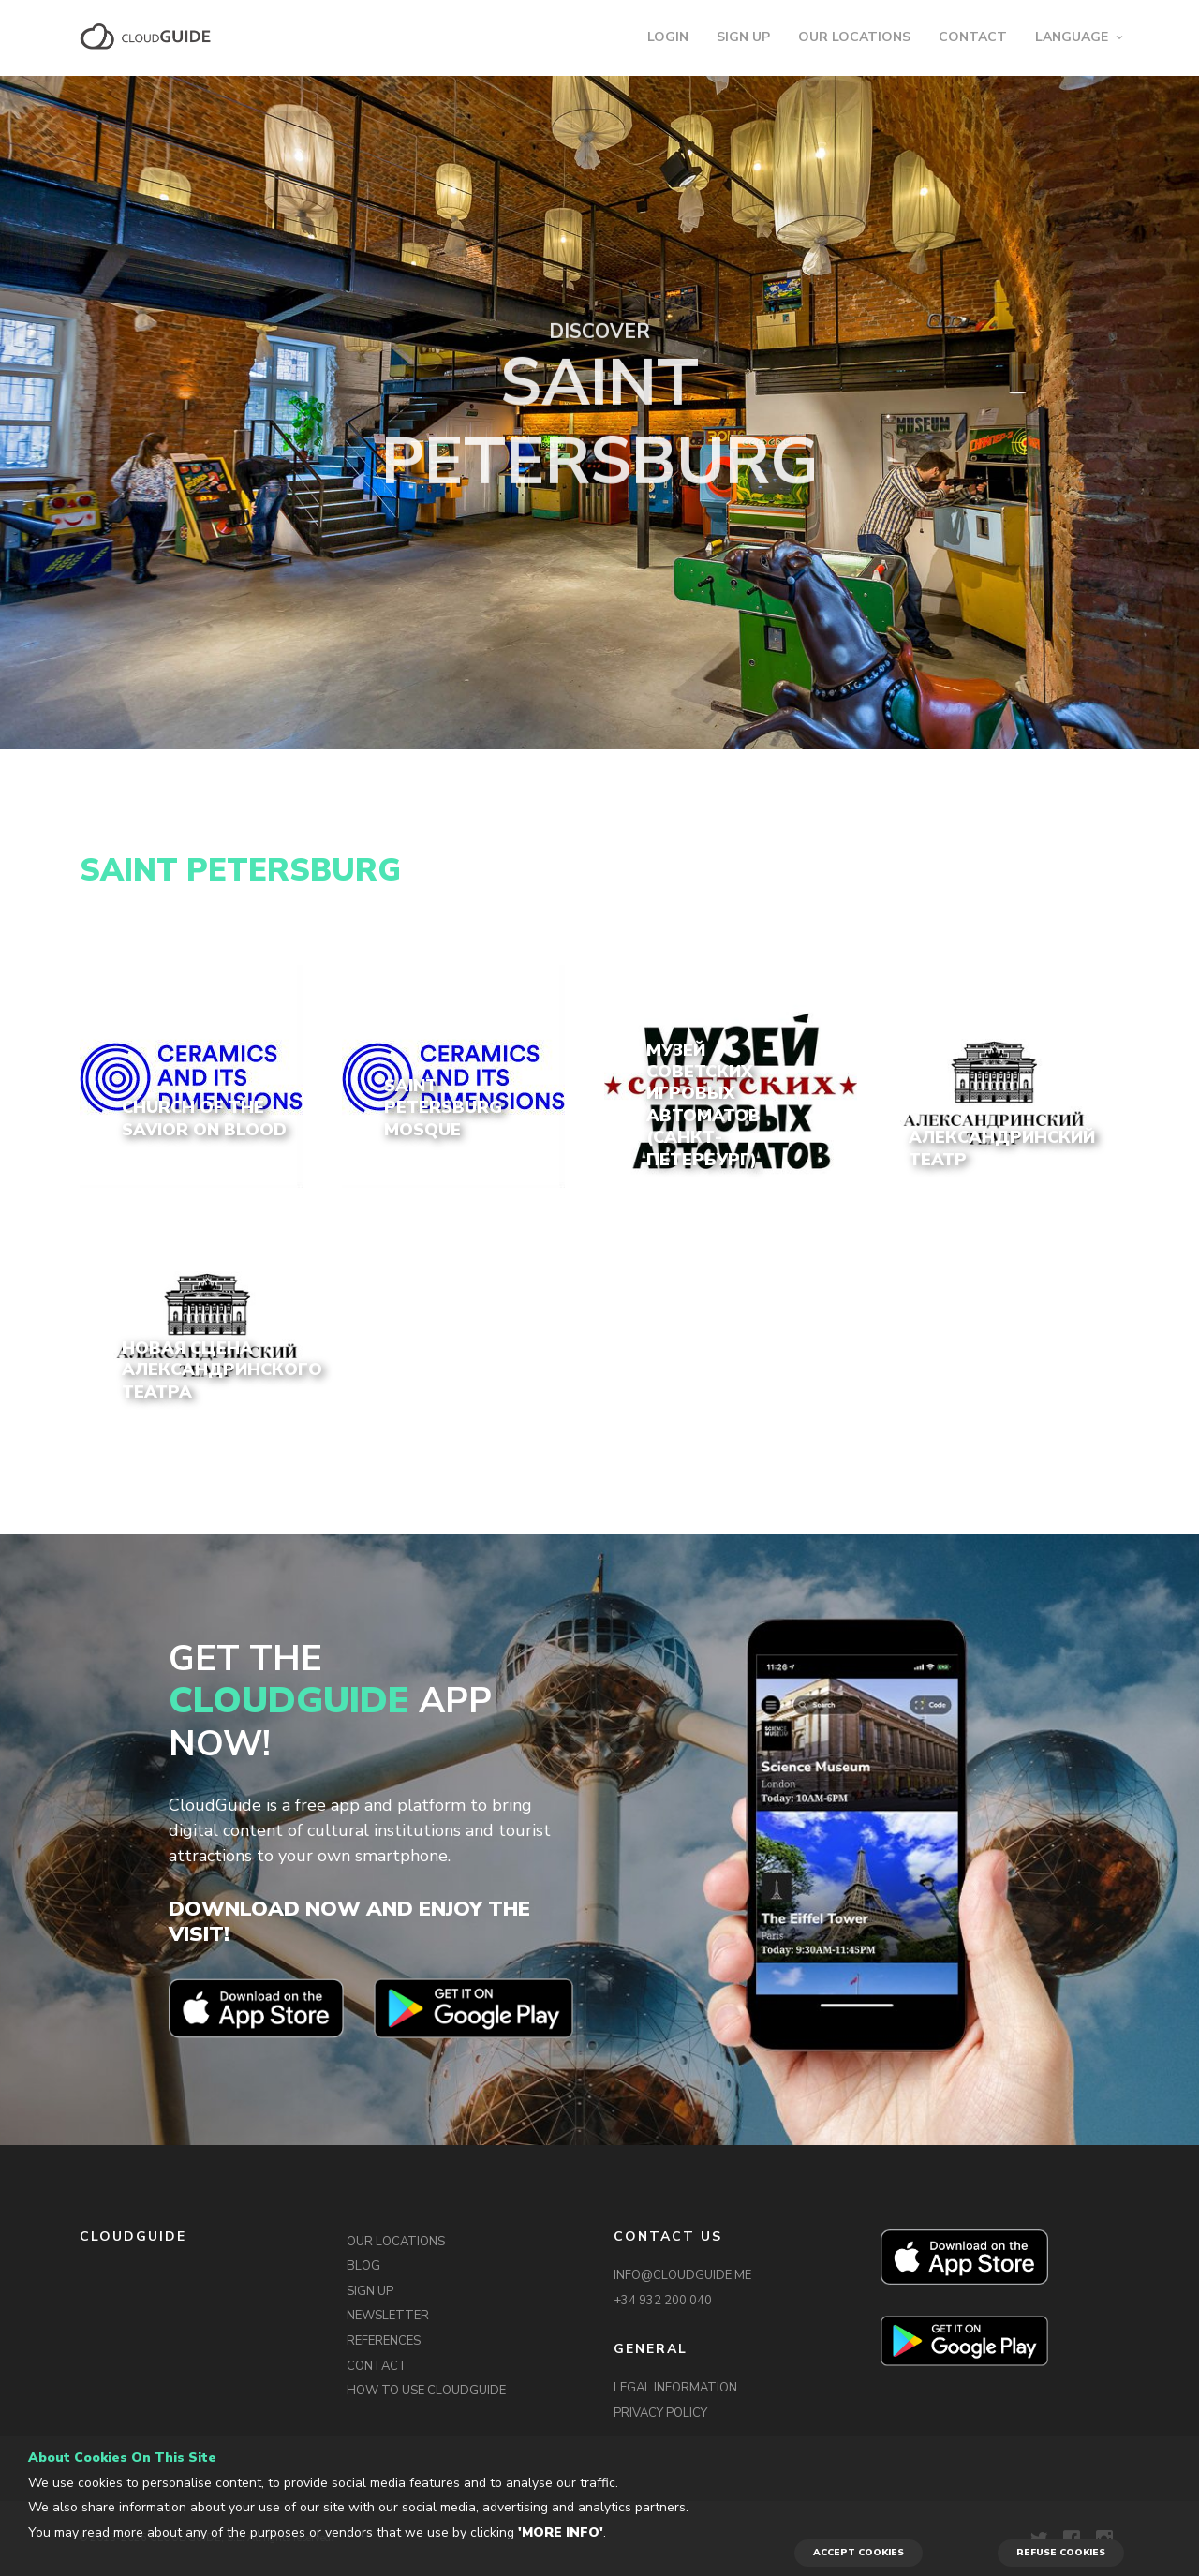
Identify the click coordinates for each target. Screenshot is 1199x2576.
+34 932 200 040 (663, 2300)
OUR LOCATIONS (854, 37)
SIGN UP (743, 37)
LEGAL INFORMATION (675, 2387)
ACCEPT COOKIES (858, 2552)
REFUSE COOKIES (1060, 2552)
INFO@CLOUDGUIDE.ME (682, 2275)
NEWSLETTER (388, 2315)
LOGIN (667, 37)
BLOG (363, 2266)
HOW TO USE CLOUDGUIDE (426, 2390)
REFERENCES (384, 2340)
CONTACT (973, 37)
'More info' (560, 2532)
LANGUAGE (1071, 37)
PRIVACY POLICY (660, 2413)
